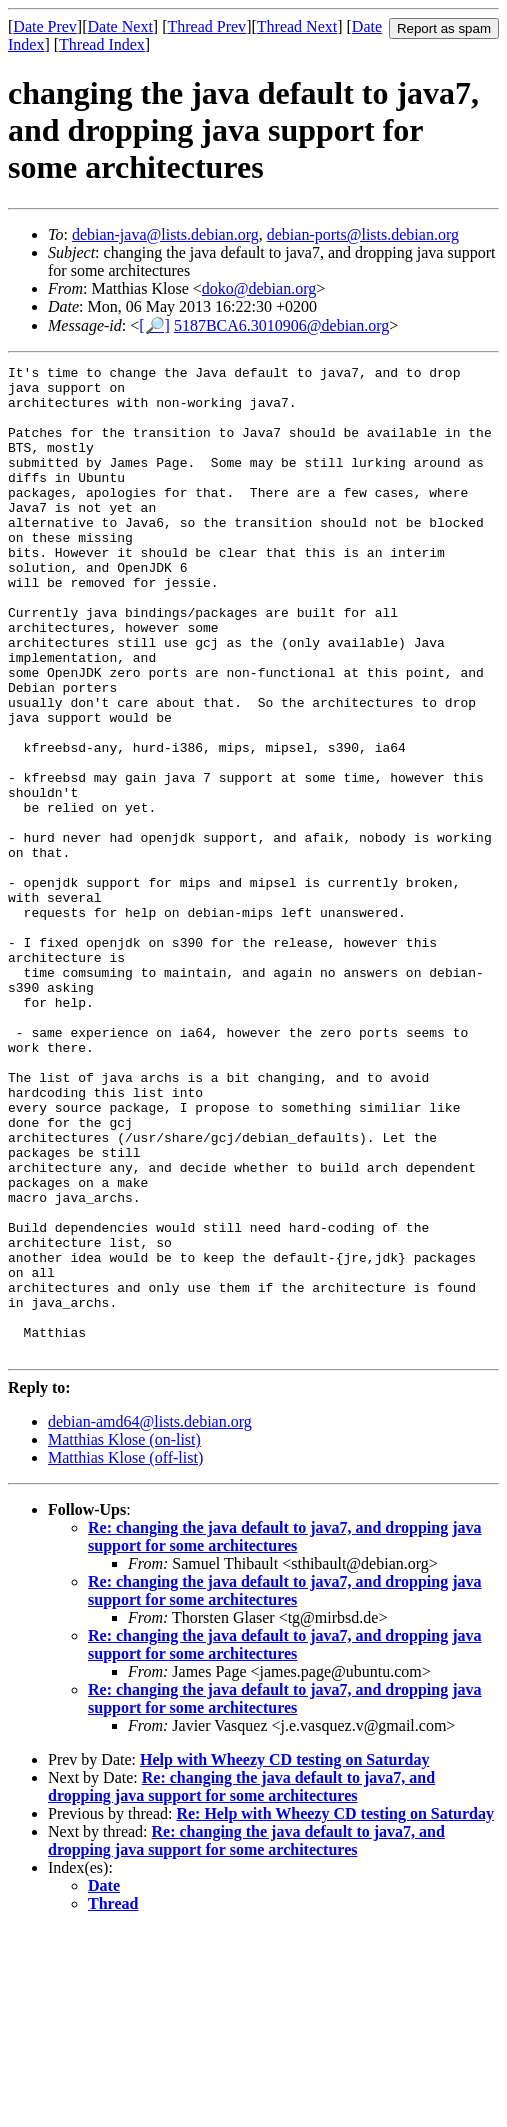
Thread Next (297, 26)
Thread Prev (206, 26)
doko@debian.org (259, 288)
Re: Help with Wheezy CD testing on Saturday (334, 2011)
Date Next (120, 26)
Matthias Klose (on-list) (124, 1637)
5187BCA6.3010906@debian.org (281, 325)
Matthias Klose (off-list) (125, 1655)
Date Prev (45, 26)
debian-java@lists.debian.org (165, 234)
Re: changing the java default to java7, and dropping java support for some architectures (285, 1734)
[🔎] (154, 325)
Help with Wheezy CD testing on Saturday (285, 1957)
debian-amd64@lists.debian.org (150, 1619)
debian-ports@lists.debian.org (363, 234)
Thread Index (102, 44)
